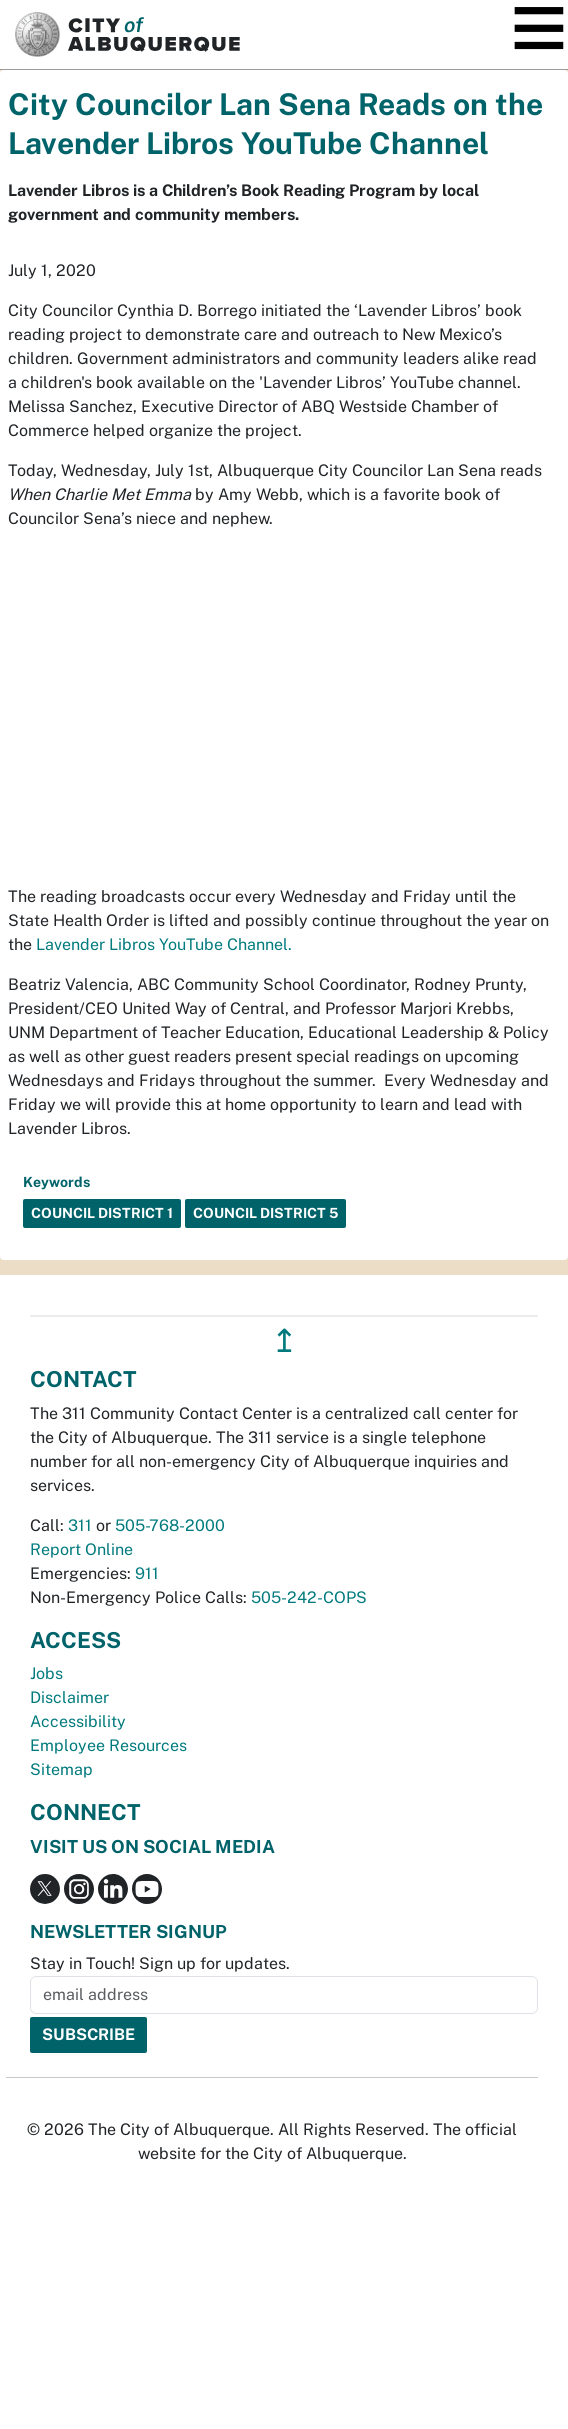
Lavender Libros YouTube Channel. (164, 944)
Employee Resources (108, 1745)
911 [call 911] (147, 1573)
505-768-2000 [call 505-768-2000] (170, 1525)
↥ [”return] (284, 1340)
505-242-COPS (309, 1597)
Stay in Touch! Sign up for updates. (160, 1963)
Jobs (46, 1673)
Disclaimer (69, 1697)
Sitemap (61, 1769)
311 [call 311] (80, 1525)
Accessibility (78, 1721)
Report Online (81, 1549)
